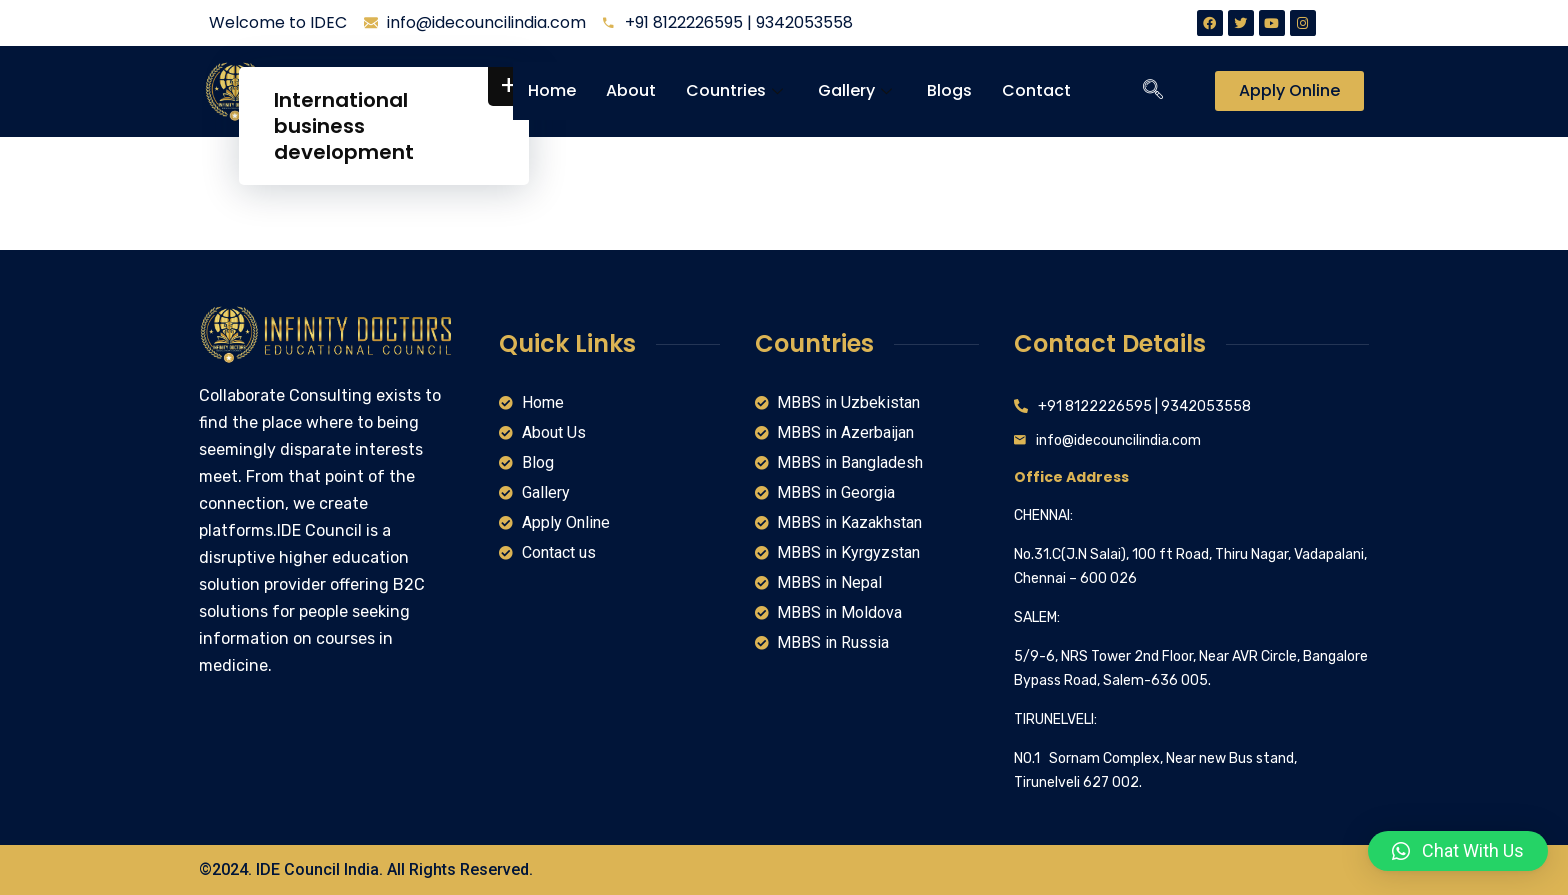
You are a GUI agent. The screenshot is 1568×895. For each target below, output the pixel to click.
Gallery (857, 90)
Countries (737, 90)
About (631, 90)
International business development (344, 126)
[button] (1458, 851)
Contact (1036, 90)
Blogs (949, 90)
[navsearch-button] (1153, 91)
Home (552, 90)
